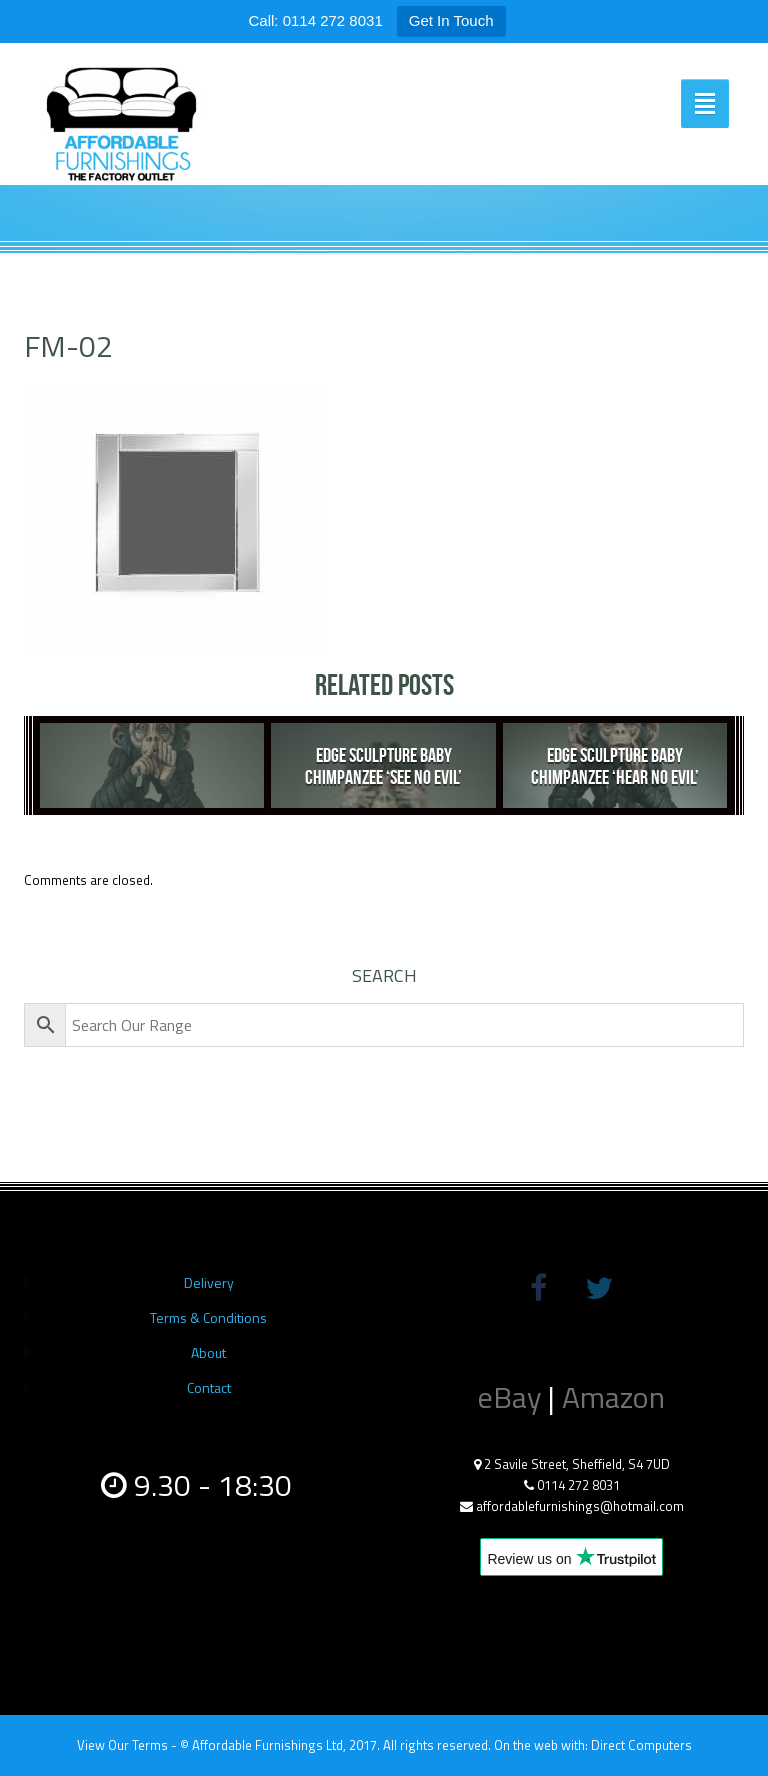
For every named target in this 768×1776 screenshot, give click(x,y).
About (208, 1352)
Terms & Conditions (208, 1317)
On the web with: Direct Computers (593, 1745)
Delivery (209, 1282)
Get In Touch (451, 20)
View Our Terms (122, 1745)
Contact (209, 1387)
